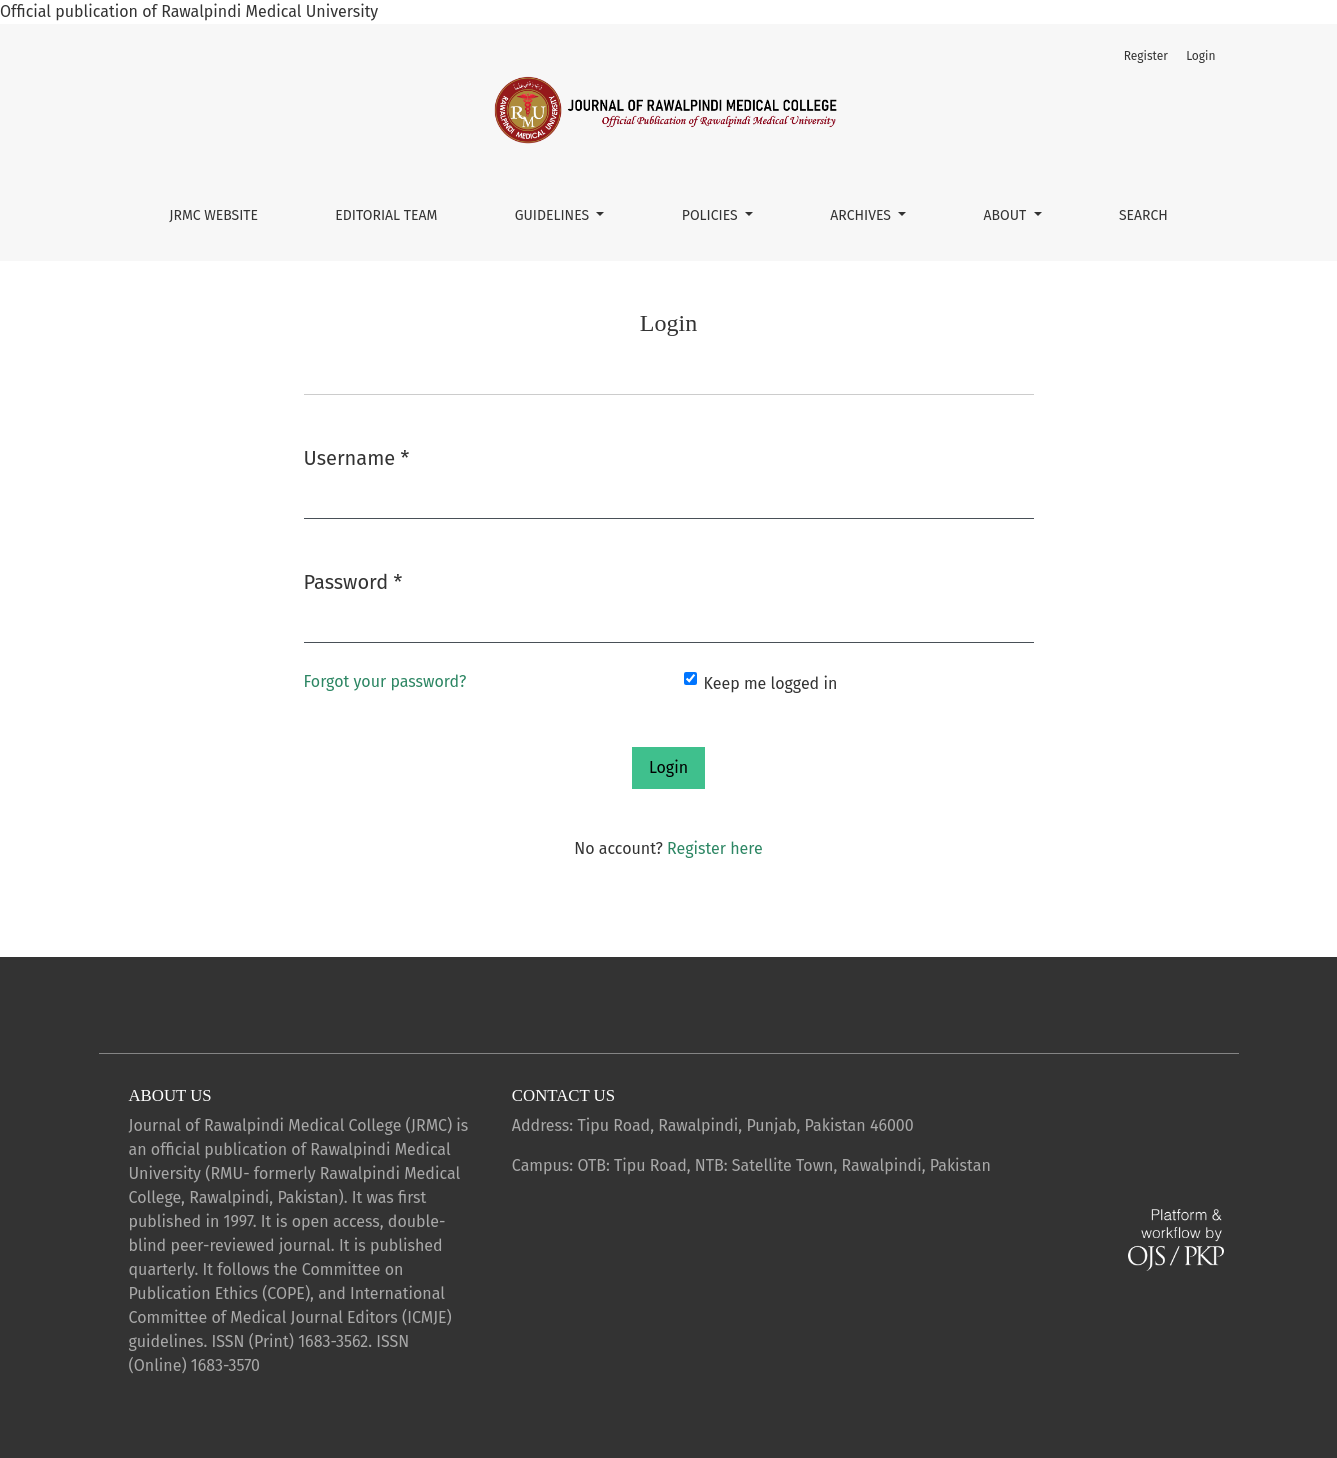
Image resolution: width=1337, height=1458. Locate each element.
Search (1143, 215)
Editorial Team (386, 215)
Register (1146, 56)
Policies (712, 215)
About (1007, 215)
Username (357, 456)
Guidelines (554, 215)
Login (1200, 56)
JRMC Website (213, 215)
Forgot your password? (385, 681)
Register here (715, 848)
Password (353, 580)
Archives (862, 215)
